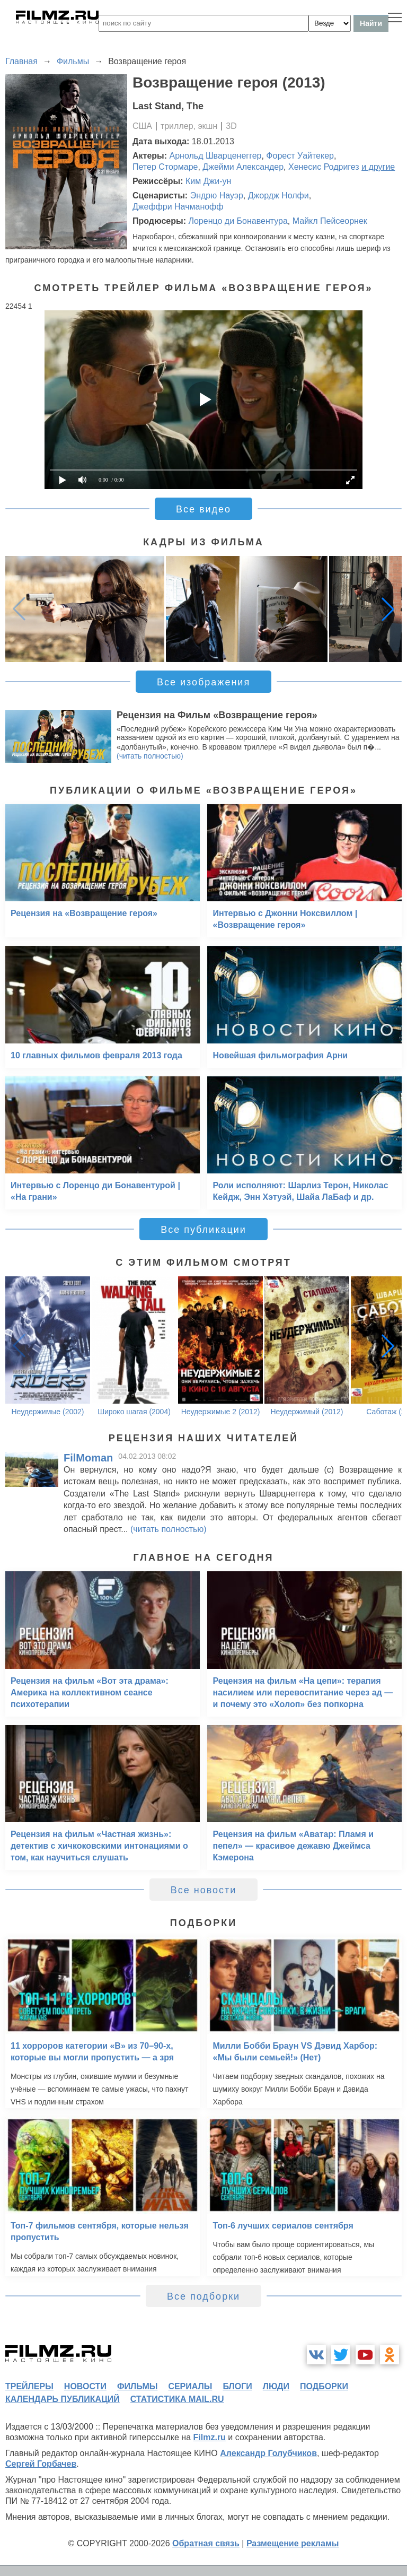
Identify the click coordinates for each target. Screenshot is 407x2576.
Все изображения (203, 682)
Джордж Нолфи (278, 195)
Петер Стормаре (165, 166)
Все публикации (203, 1229)
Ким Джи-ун (208, 181)
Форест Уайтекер (300, 155)
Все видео (203, 509)
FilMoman (88, 1458)
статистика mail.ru (177, 2399)
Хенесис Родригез (323, 166)
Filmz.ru (209, 2437)
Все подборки (203, 2296)
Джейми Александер (243, 166)
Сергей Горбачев (40, 2463)
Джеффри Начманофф (177, 206)
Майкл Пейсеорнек (330, 220)
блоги (237, 2386)
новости (85, 2386)
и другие (378, 166)
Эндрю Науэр (216, 195)
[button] (388, 609)
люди (276, 2386)
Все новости (204, 1890)
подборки (324, 2386)
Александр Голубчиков (268, 2453)
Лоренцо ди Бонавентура (237, 220)
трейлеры (29, 2386)
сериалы (190, 2386)
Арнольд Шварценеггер (216, 155)
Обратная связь (206, 2543)
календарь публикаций (62, 2399)
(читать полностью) (150, 756)
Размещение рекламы (292, 2543)
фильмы (137, 2386)
